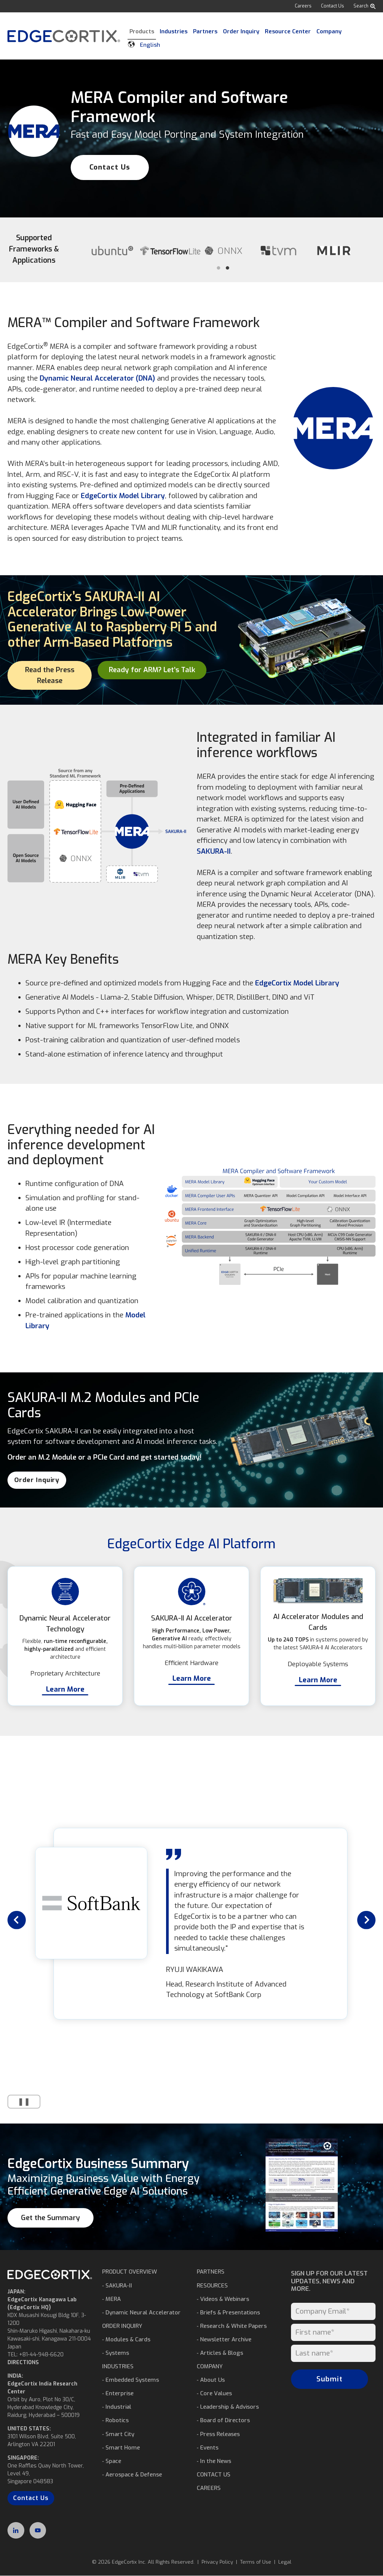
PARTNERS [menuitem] (210, 2271)
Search (364, 6)
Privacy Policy (217, 2562)
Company (328, 31)
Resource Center (288, 31)
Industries (173, 31)
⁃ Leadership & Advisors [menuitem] (228, 2407)
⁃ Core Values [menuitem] (214, 2393)
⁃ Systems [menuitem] (115, 2353)
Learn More (65, 1689)
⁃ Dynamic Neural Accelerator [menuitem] (141, 2312)
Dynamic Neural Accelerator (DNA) (97, 378)
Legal (284, 2562)
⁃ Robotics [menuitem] (115, 2420)
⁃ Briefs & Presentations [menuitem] (228, 2312)
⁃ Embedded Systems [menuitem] (130, 2380)
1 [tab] (218, 268)
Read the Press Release (49, 675)
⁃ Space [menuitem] (111, 2461)
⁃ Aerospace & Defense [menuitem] (132, 2474)
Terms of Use (255, 2562)
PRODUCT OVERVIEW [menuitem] (129, 2271)
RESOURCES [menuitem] (212, 2285)
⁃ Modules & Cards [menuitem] (126, 2339)
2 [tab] (227, 268)
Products (141, 31)
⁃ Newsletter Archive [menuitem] (224, 2339)
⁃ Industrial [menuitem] (116, 2407)
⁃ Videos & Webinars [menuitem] (223, 2299)
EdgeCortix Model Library (123, 495)
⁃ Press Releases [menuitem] (218, 2434)
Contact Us (332, 6)
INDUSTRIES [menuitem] (118, 2366)
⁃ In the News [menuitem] (214, 2461)
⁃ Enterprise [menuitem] (118, 2393)
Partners (205, 31)
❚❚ (18, 2101)
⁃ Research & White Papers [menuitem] (232, 2326)
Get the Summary (50, 2217)
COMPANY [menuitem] (210, 2366)
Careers (303, 6)
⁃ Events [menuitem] (207, 2447)
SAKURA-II (214, 851)
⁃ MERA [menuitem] (111, 2299)
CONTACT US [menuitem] (213, 2474)
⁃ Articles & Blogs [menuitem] (220, 2353)
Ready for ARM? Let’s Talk (152, 669)
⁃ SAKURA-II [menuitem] (117, 2285)
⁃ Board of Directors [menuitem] (223, 2420)
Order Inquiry (241, 31)
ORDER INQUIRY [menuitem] (122, 2326)
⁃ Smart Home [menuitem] (121, 2447)
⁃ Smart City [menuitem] (118, 2434)
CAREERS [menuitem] (209, 2488)
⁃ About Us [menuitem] (211, 2380)
